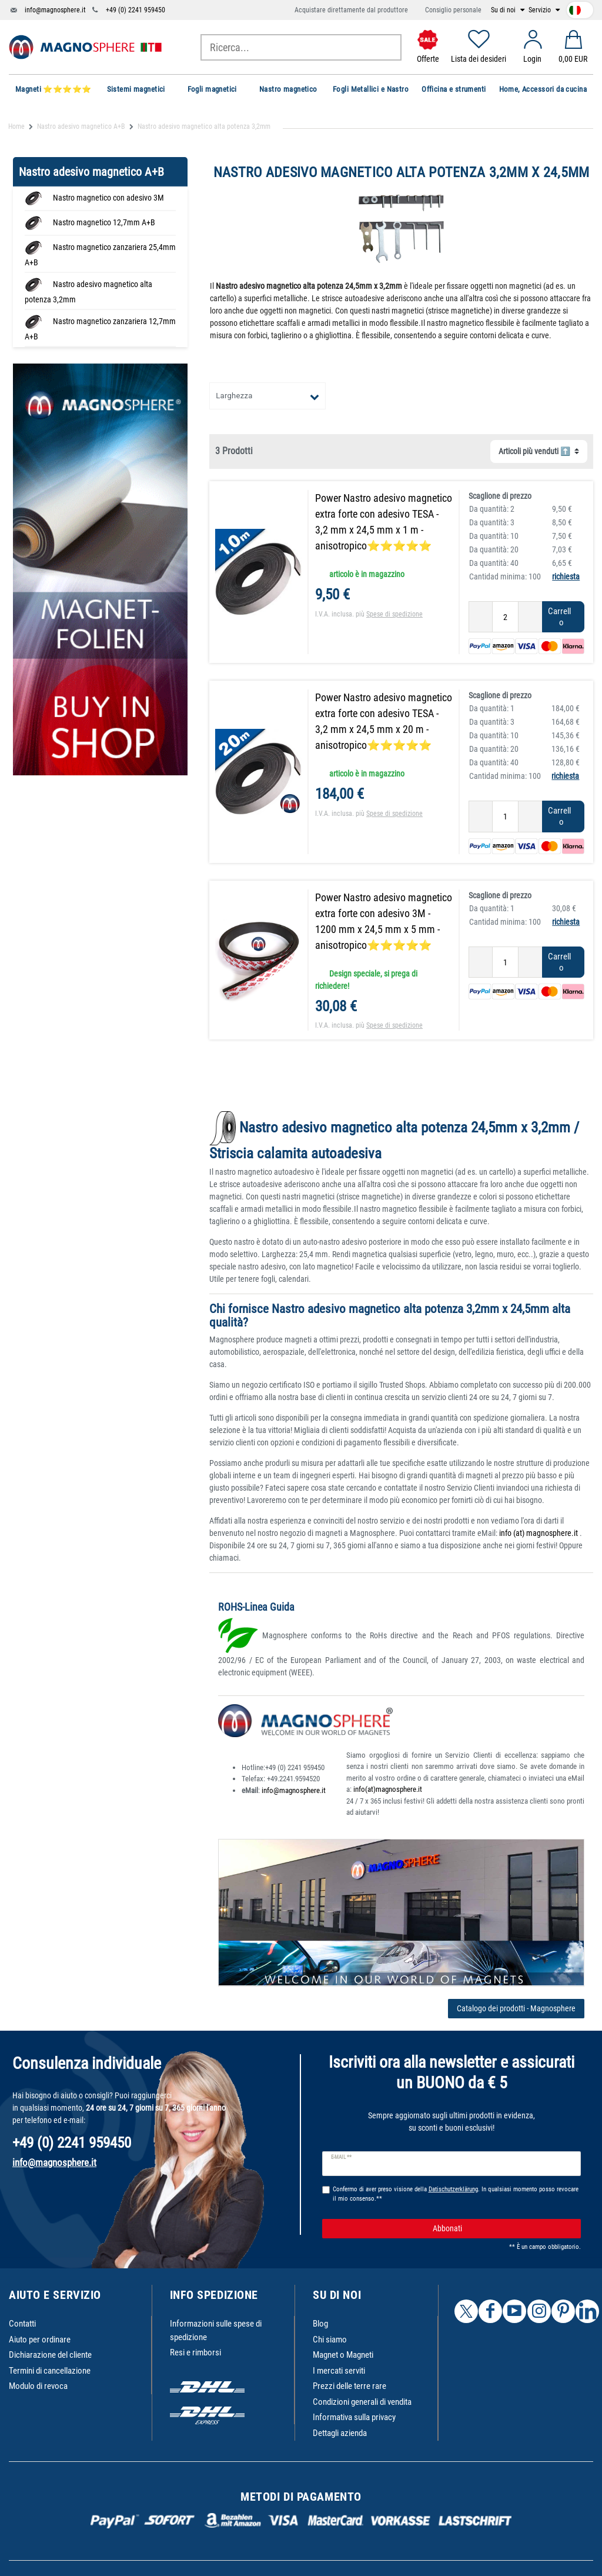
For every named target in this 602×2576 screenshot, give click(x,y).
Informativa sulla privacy (354, 2417)
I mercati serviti (339, 2370)
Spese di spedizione (394, 614)
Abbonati (502, 2229)
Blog (320, 2323)
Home (16, 126)
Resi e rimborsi (195, 2352)
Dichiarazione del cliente (50, 2355)
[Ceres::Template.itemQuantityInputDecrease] (480, 617)
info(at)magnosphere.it (387, 1789)
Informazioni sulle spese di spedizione (216, 2330)
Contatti (22, 2323)
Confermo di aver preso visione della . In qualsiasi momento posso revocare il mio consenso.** (455, 2194)
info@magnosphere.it (55, 10)
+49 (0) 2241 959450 (135, 10)
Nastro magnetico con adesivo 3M (108, 197)
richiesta (566, 576)
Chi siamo (330, 2339)
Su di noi (504, 10)
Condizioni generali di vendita (362, 2402)
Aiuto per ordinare (40, 2339)
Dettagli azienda (340, 2433)
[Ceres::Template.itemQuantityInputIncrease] (530, 617)
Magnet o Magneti (343, 2355)
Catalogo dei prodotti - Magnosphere (516, 2008)
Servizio (541, 10)
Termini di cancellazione (50, 2370)
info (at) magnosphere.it (539, 1533)
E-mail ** (341, 2157)
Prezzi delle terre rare (349, 2386)
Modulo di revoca (38, 2386)
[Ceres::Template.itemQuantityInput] (505, 617)
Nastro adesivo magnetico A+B (81, 126)
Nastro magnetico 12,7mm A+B (104, 222)
